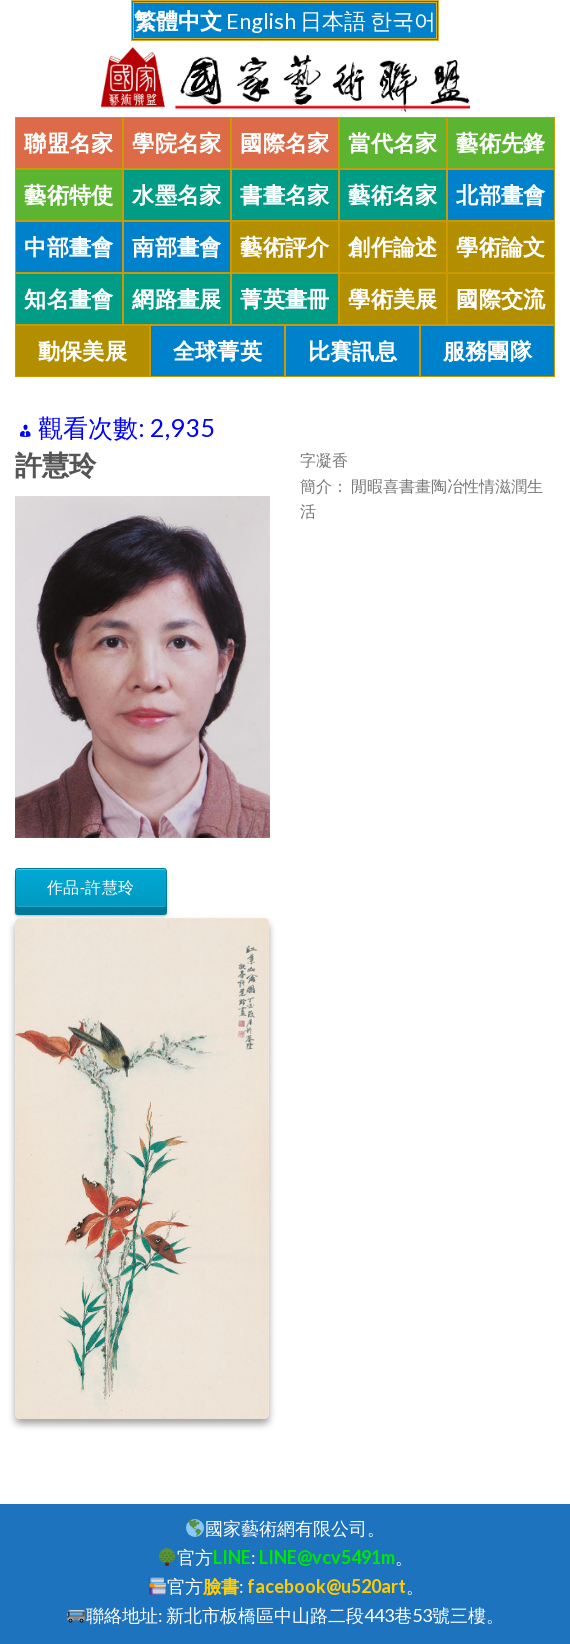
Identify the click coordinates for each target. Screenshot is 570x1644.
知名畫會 (69, 299)
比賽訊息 (353, 351)
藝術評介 (285, 247)
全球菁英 (218, 351)
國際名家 (285, 143)
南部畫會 (177, 247)
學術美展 (393, 299)
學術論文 (501, 247)
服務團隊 (488, 351)
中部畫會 (69, 247)
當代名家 (393, 143)
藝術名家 (393, 195)
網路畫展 (177, 299)
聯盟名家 (69, 143)
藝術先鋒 (501, 143)
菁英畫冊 (285, 299)
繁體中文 (178, 20)
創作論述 (393, 247)
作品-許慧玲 (91, 887)
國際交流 (501, 299)
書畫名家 (285, 195)
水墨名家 (177, 195)
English (261, 20)
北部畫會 (501, 195)
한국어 (403, 20)
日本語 (333, 20)
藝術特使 (69, 195)
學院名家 (177, 143)
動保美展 (83, 351)
